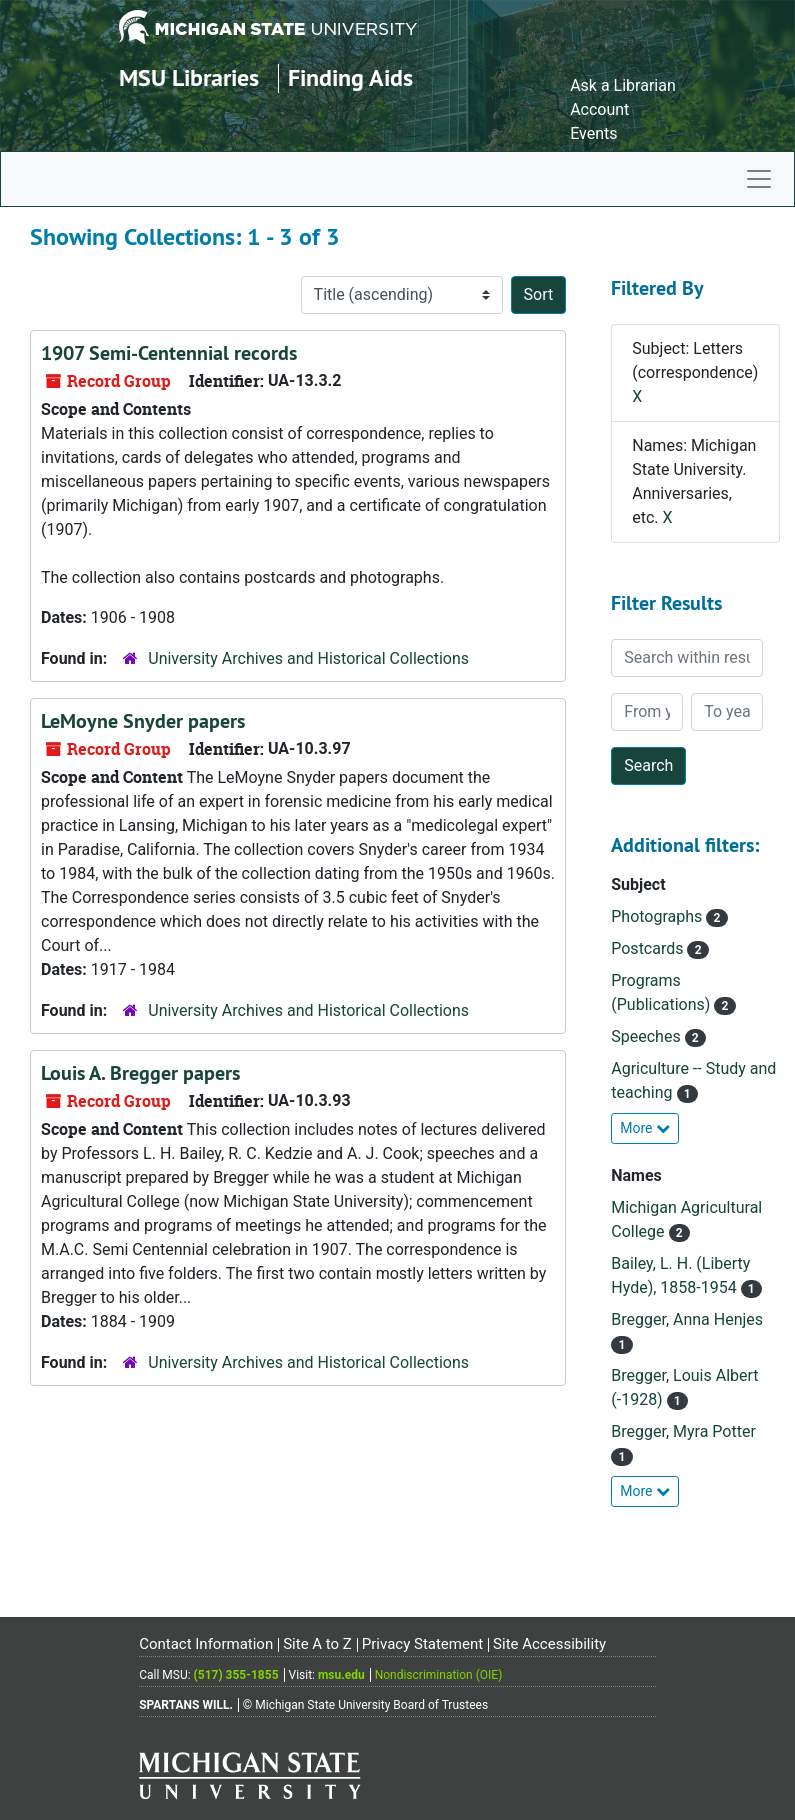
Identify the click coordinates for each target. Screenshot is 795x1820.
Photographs (658, 916)
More (645, 1128)
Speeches (647, 1036)
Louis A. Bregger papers (140, 1073)
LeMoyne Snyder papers (143, 721)
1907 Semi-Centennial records (169, 353)
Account (599, 109)
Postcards (649, 948)
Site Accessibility (549, 1644)
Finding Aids (350, 77)
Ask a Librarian (623, 85)
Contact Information (206, 1644)
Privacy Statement (422, 1644)
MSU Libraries (189, 77)
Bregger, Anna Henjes (687, 1319)
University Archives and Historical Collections (308, 658)
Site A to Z (317, 1644)
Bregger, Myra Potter (683, 1431)
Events (593, 133)
